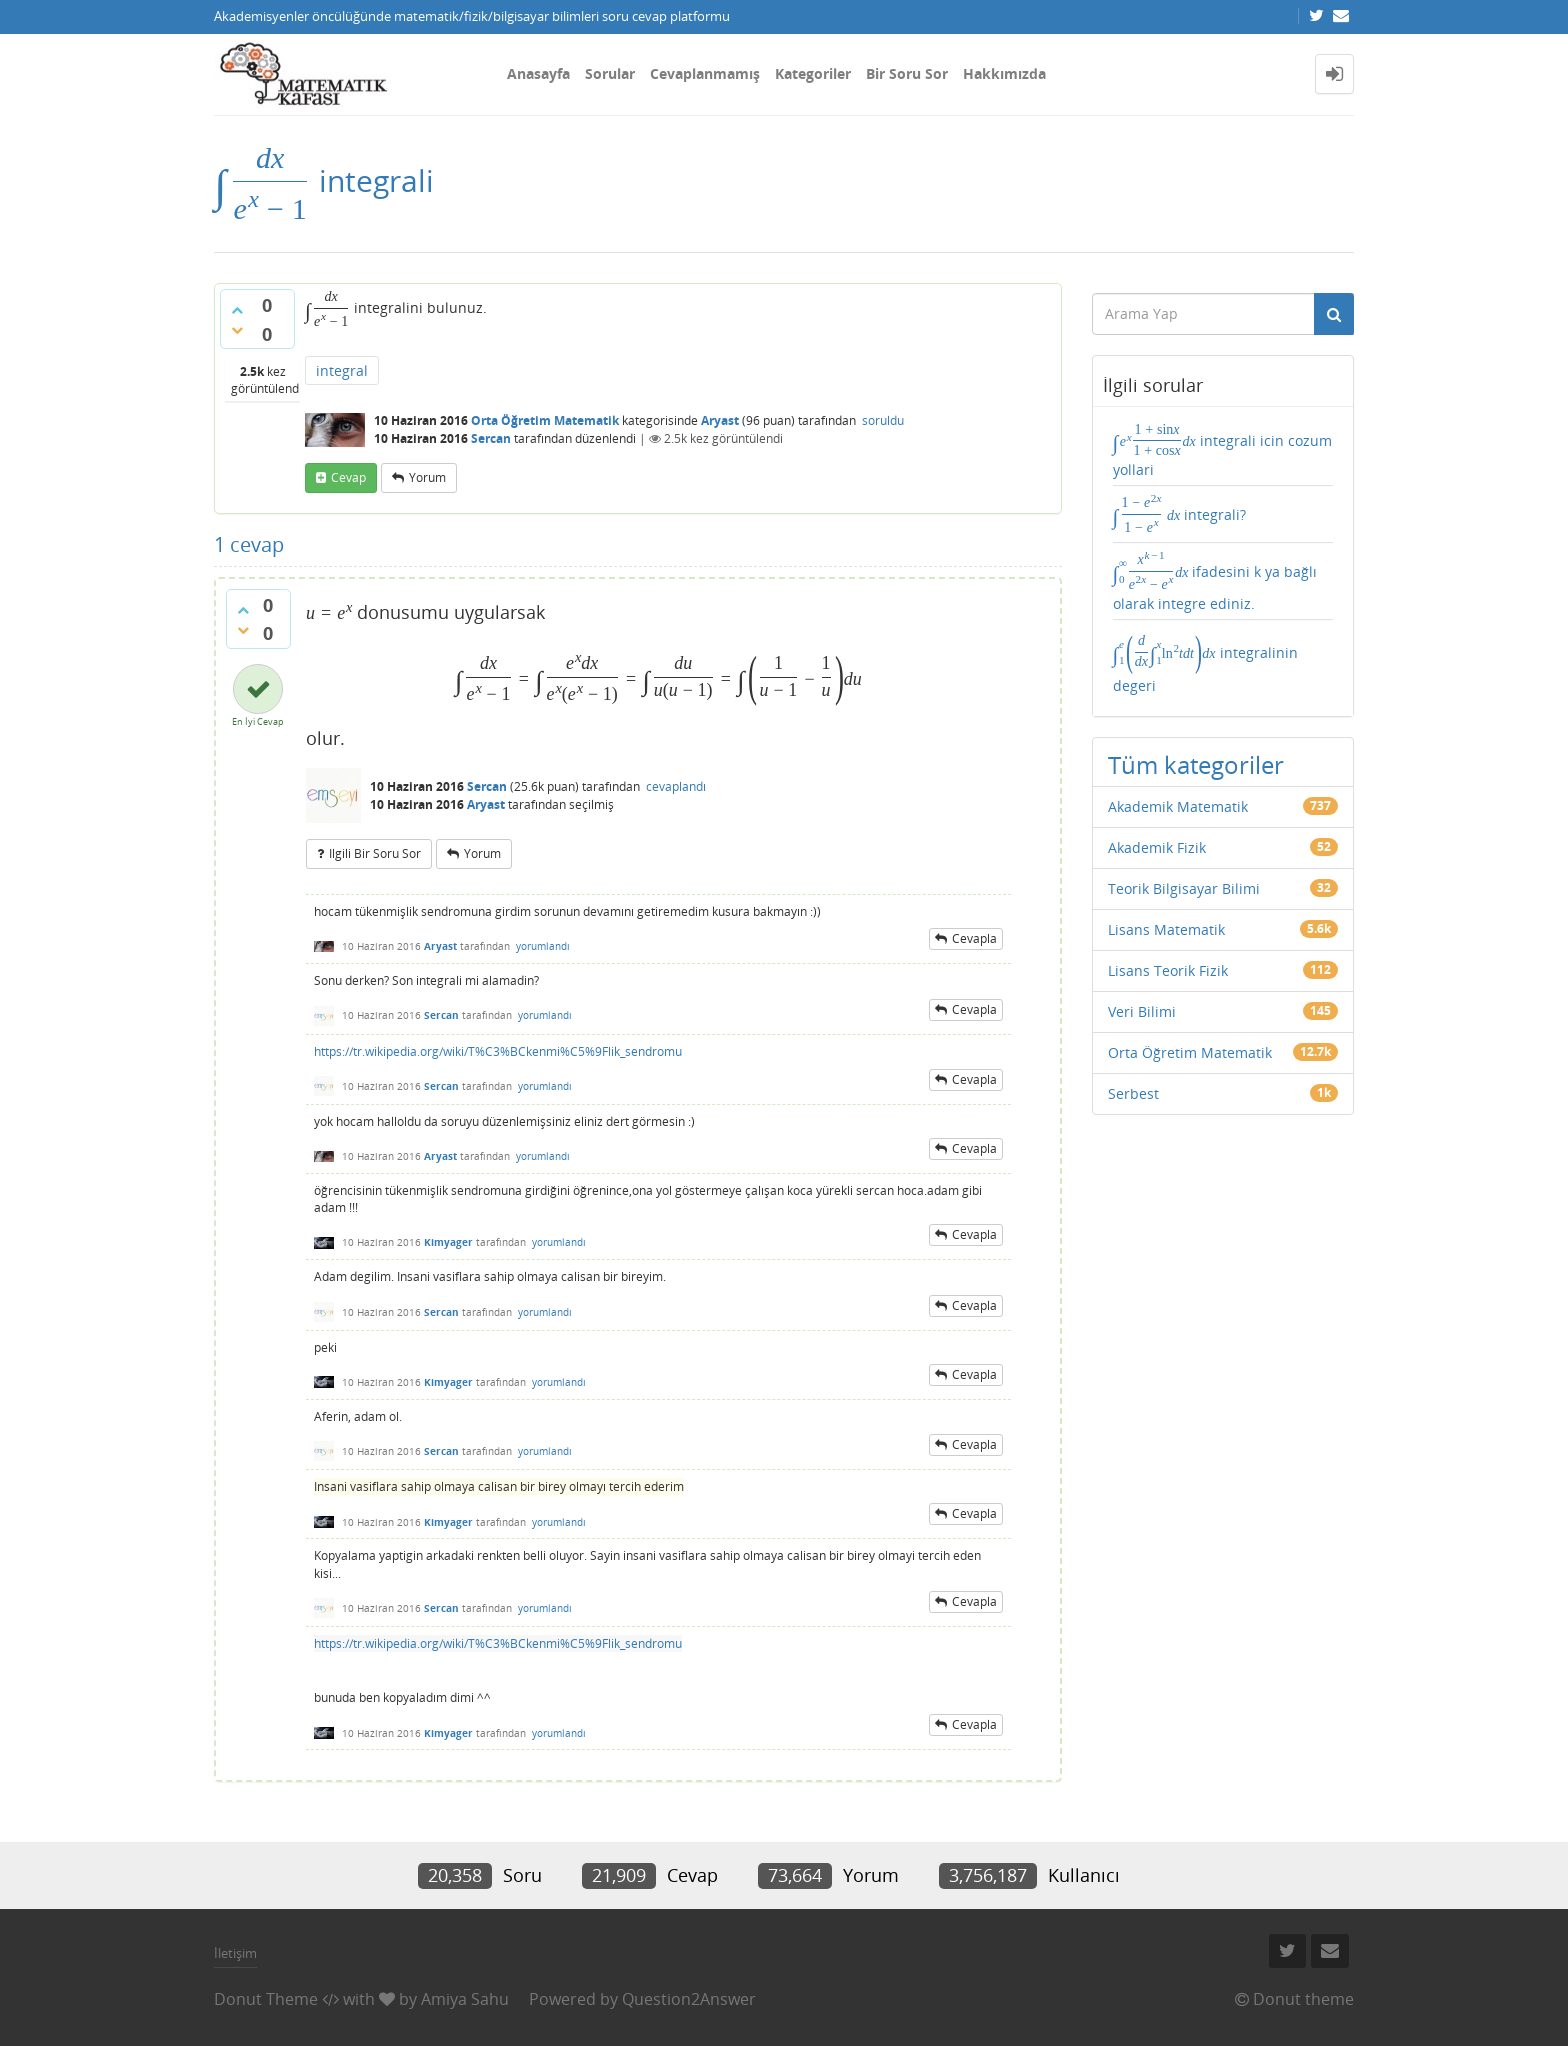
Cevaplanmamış (705, 73)
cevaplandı (676, 786)
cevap (348, 477)
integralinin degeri (1205, 661)
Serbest (1133, 1093)
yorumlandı (543, 946)
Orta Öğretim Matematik (545, 420)
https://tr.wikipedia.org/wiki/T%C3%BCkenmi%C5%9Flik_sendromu (498, 1051)
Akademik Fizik (1157, 847)
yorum (427, 477)
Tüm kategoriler (1196, 764)
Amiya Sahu (465, 1999)
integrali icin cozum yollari (1222, 450)
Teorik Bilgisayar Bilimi (1184, 888)
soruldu (883, 420)
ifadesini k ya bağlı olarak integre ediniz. (1215, 581)
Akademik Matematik (1178, 806)
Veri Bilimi (1142, 1011)
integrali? (1180, 513)
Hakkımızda (1004, 73)
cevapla (974, 938)
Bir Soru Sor (907, 73)
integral (342, 370)
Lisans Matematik (1166, 929)
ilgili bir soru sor (375, 853)
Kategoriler (813, 73)
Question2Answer (689, 1999)
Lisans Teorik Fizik (1168, 970)
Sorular (610, 73)
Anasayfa (538, 73)
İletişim (235, 1953)
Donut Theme (266, 1999)
